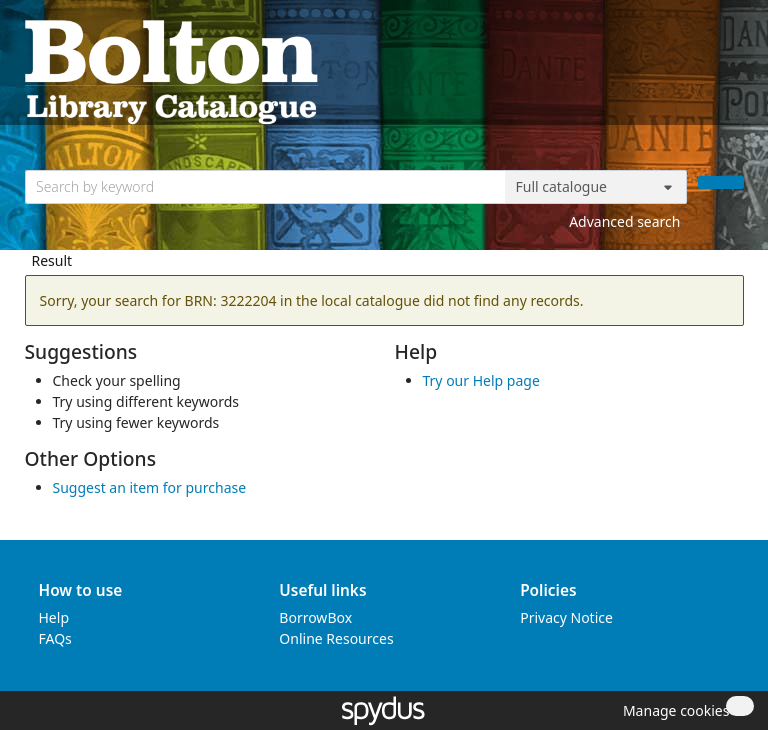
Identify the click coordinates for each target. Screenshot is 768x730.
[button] (673, 710)
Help (54, 617)
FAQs (55, 638)
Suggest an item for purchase (150, 487)
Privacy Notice (566, 617)
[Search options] (596, 187)
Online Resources (336, 638)
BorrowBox (315, 617)
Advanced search (624, 221)
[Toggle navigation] (733, 70)
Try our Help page (481, 380)
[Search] (721, 182)
